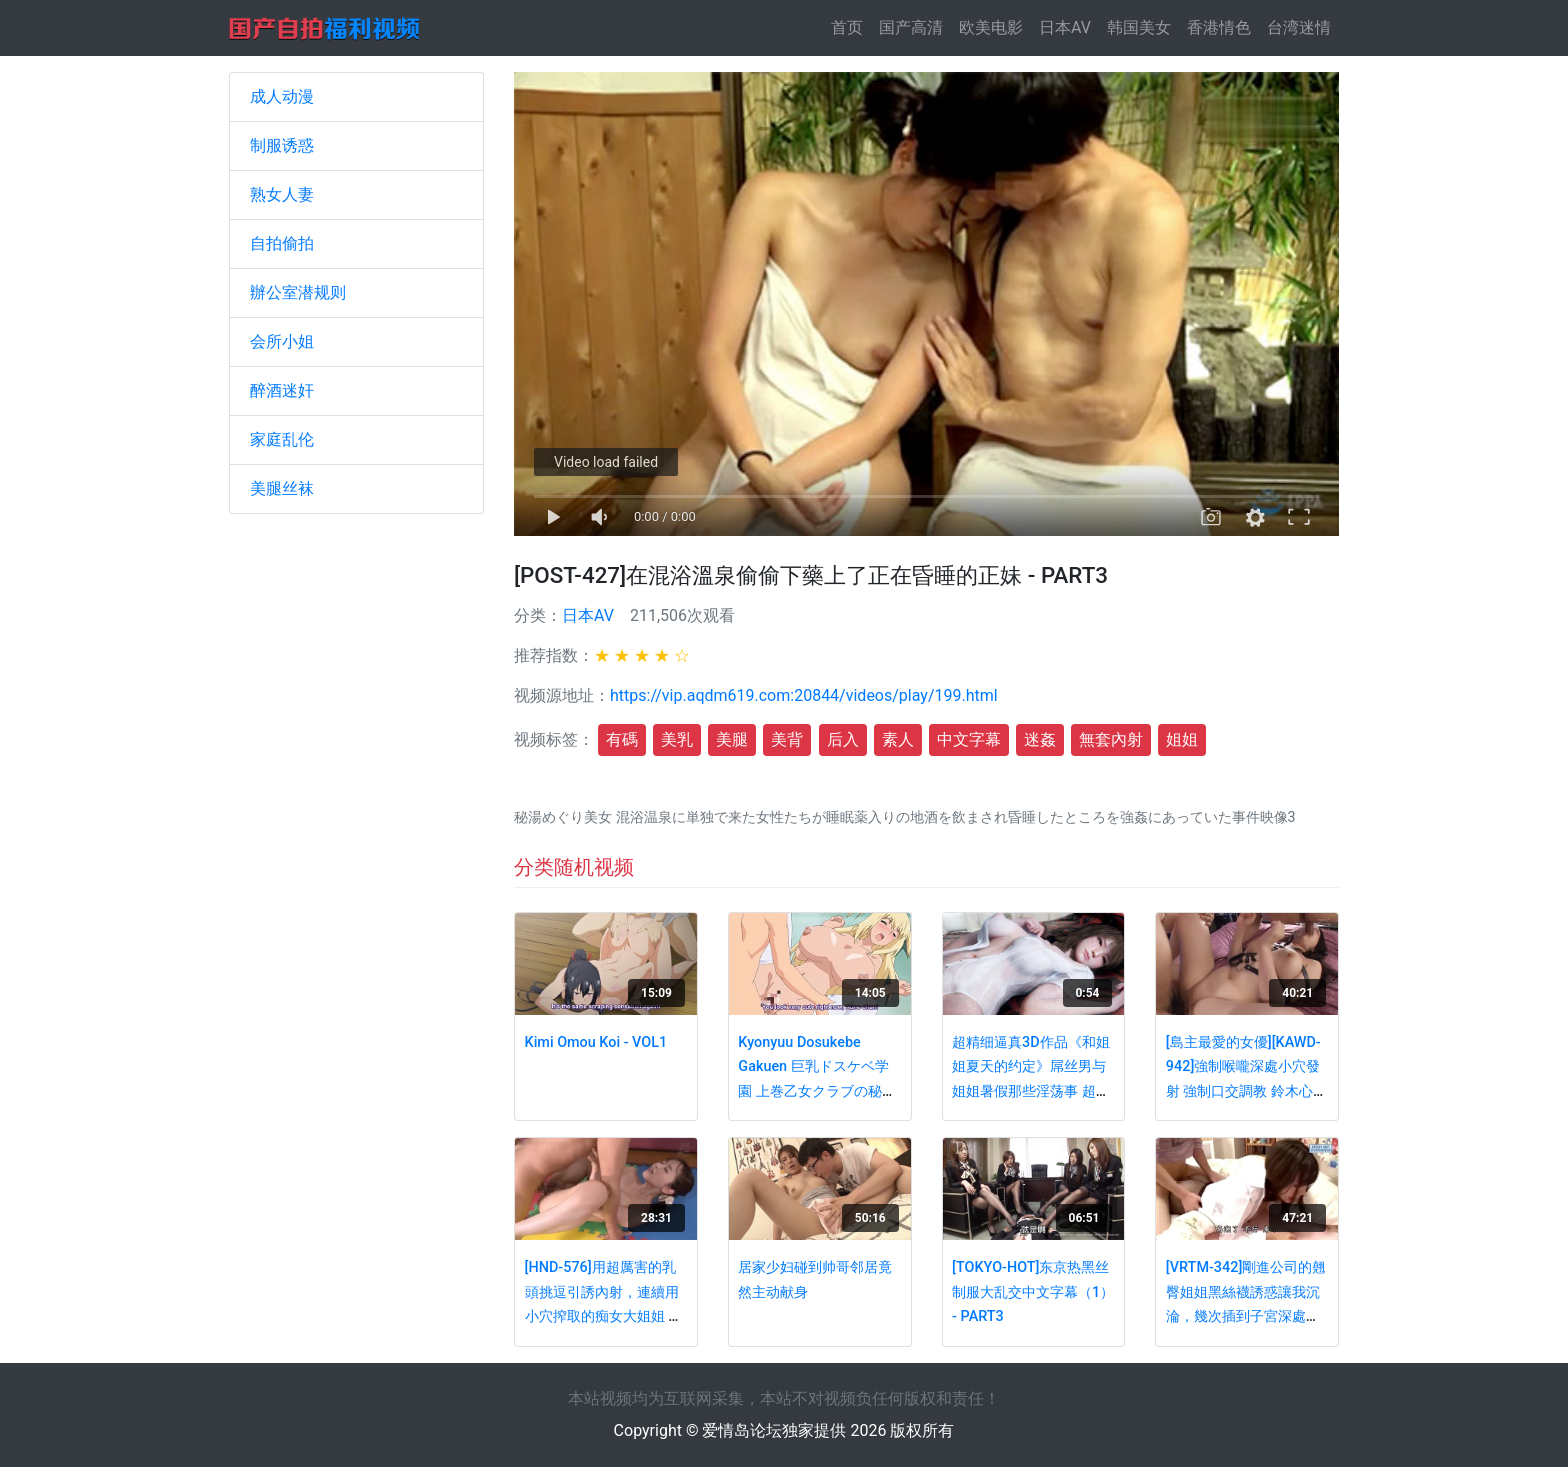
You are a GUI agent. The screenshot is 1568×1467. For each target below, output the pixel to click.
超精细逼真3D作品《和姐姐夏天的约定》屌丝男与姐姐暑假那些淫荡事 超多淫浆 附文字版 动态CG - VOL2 (1031, 1091)
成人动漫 (282, 96)
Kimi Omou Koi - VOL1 (596, 1042)
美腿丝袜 (282, 488)
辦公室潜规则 (298, 292)
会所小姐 (282, 341)
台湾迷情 (1299, 27)
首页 (851, 26)
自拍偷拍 (282, 243)
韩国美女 (1139, 27)
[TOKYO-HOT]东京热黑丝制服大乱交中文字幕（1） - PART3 (1033, 1292)
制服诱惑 (282, 145)
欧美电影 (991, 27)
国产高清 (911, 27)
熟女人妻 (282, 194)
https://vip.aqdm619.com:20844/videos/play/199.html (804, 695)
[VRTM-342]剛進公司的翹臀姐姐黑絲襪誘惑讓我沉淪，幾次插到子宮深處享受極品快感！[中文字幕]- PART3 (1246, 1316)
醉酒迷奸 (282, 390)
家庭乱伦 (282, 439)
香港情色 (1219, 27)
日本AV (1065, 27)
